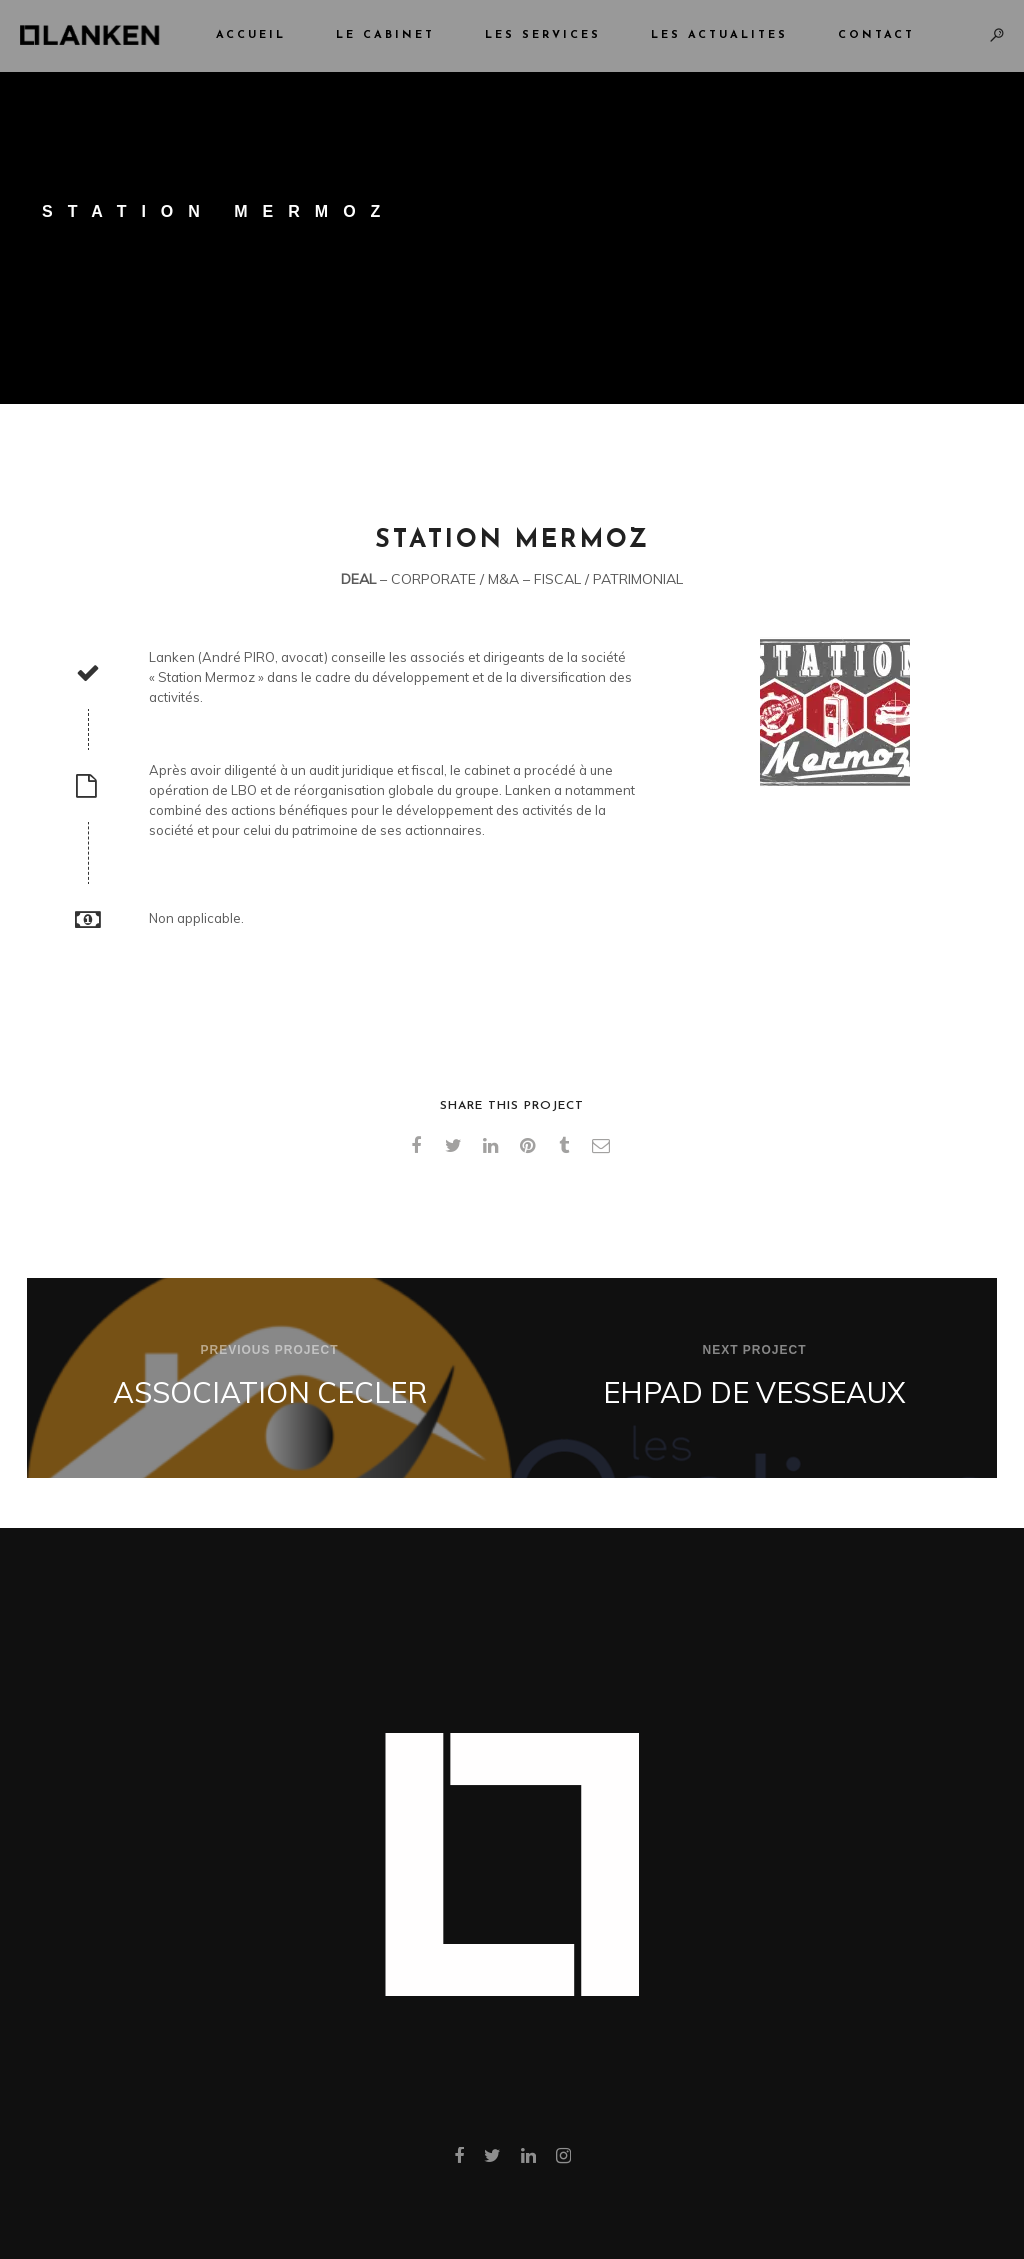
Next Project (754, 1350)
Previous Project (269, 1350)
